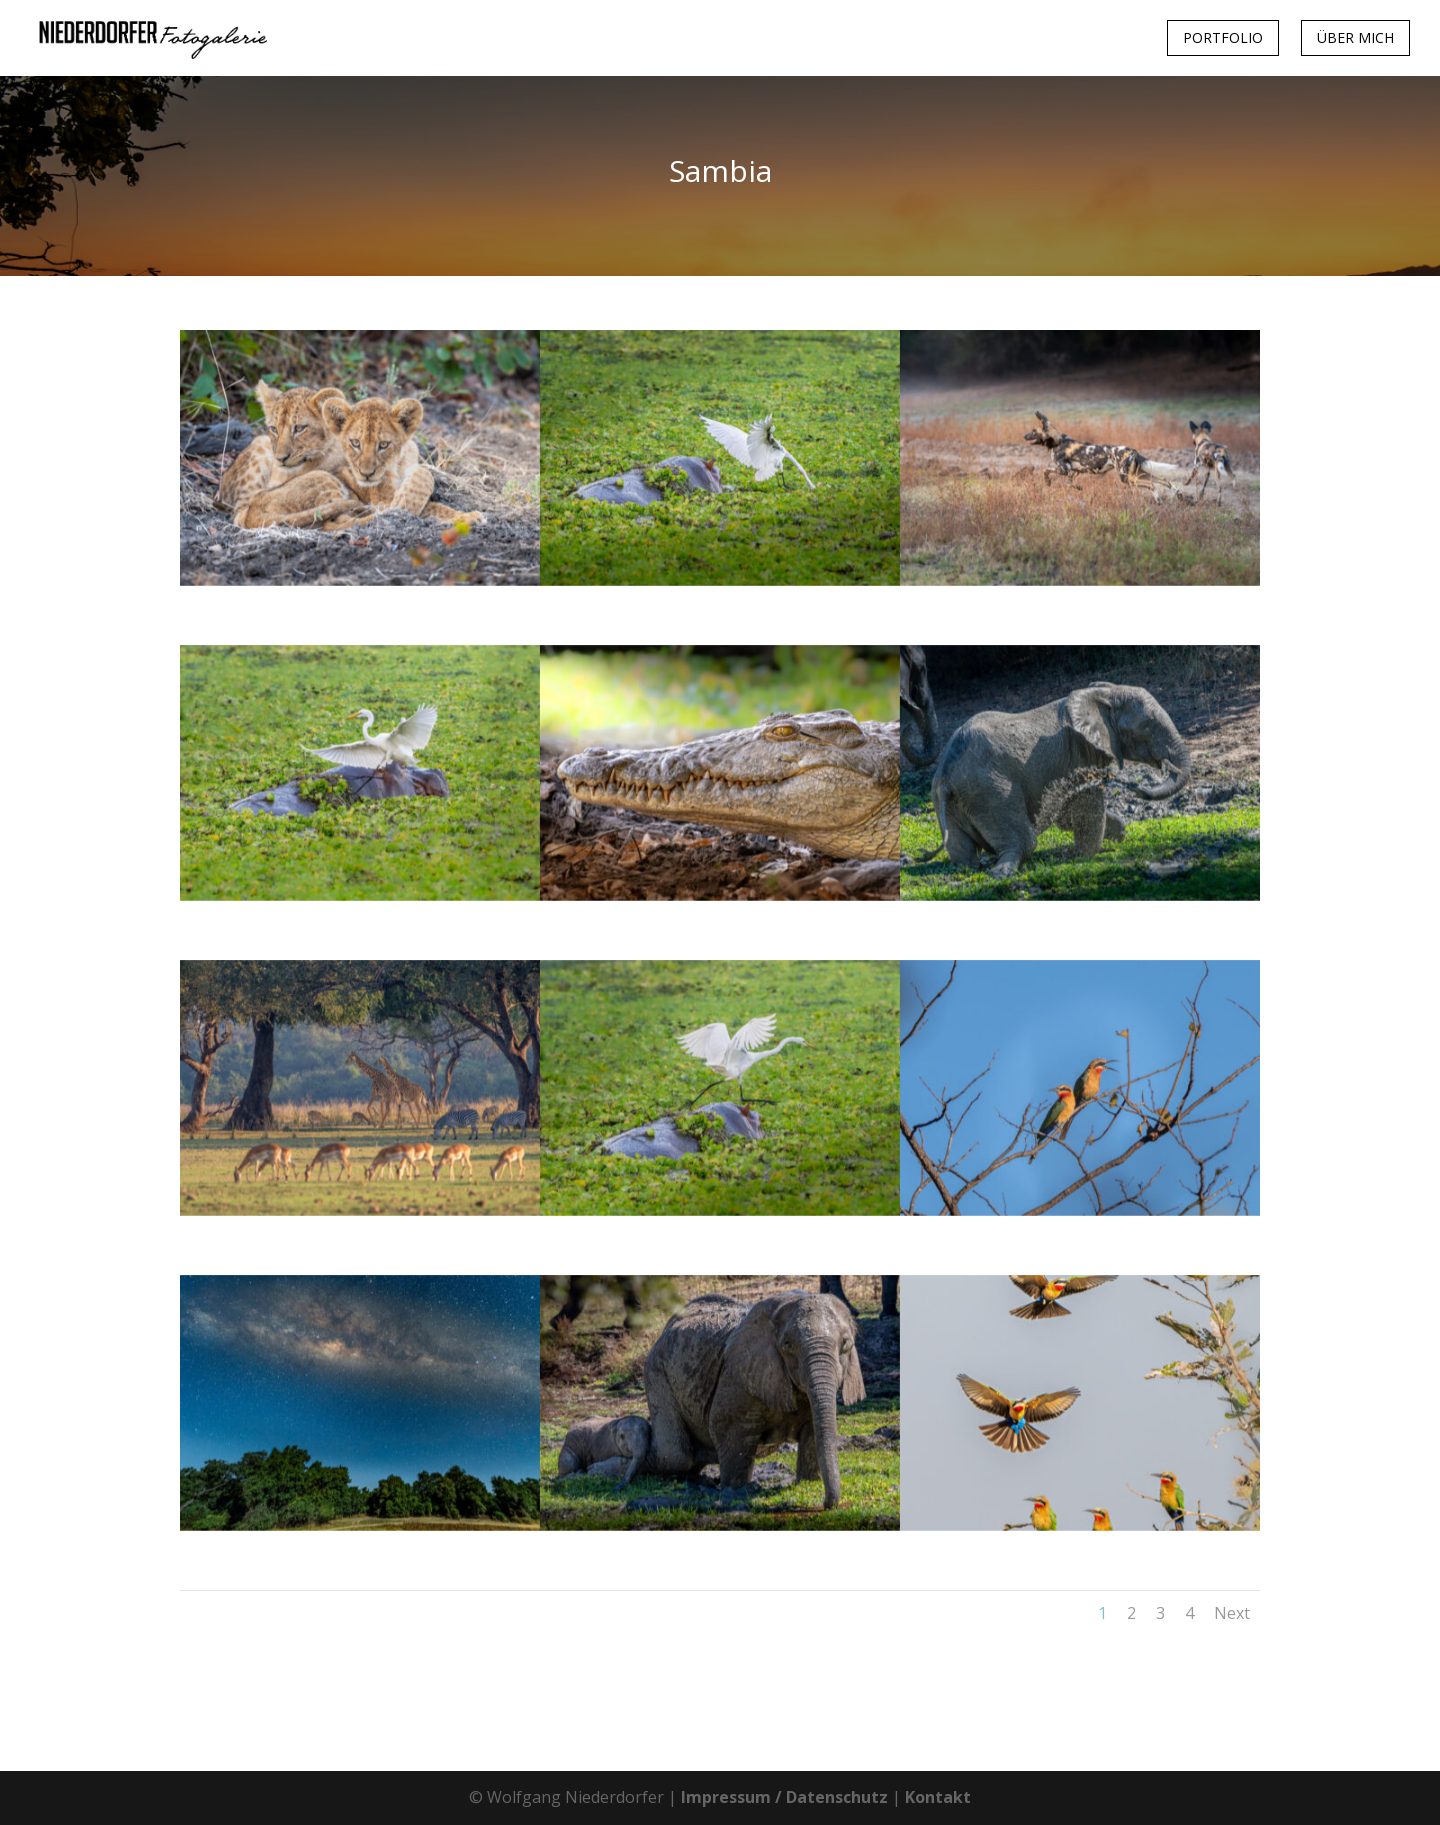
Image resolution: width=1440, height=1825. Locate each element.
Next (1232, 1613)
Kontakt (938, 1797)
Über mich (1355, 37)
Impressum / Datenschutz (784, 1797)
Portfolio (1223, 37)
